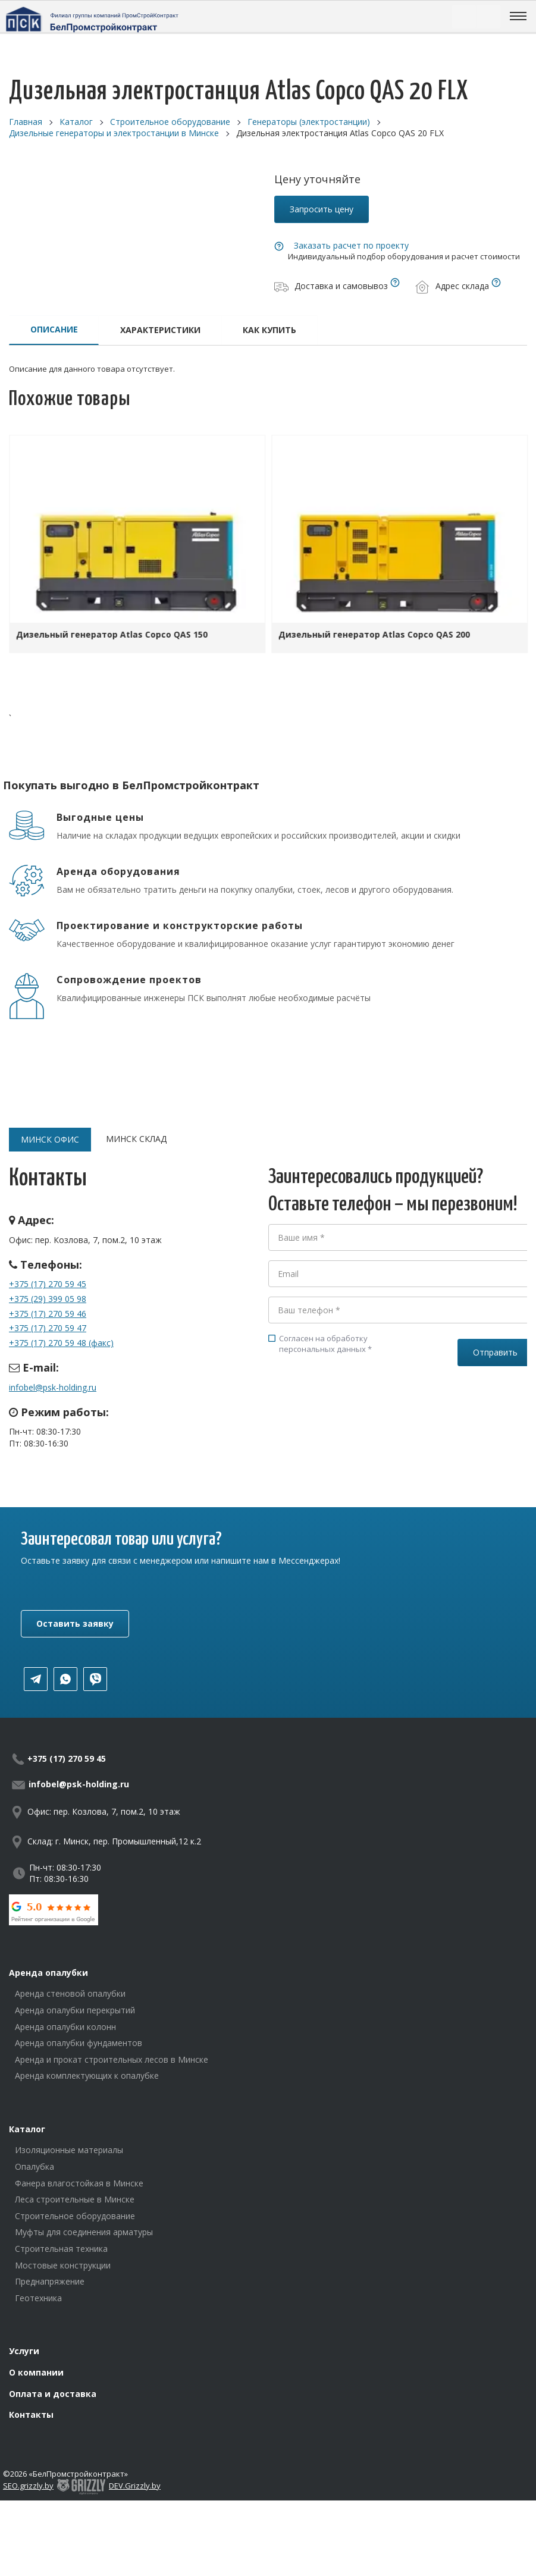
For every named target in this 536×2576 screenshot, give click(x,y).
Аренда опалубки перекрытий (75, 2010)
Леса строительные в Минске (74, 2199)
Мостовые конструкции (63, 2265)
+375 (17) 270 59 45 (47, 1283)
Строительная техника (61, 2248)
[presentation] (358, 1408)
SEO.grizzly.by (28, 2485)
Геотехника (38, 2298)
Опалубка (34, 2166)
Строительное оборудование (75, 2216)
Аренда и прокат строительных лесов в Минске (111, 2059)
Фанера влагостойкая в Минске (79, 2183)
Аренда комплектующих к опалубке (87, 2075)
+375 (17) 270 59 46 (47, 1313)
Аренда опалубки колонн (65, 2026)
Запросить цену (321, 209)
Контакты (31, 2414)
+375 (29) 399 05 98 (47, 1298)
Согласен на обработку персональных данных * (320, 1343)
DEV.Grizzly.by (135, 2485)
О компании (36, 2372)
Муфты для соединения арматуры (84, 2232)
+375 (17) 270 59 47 (47, 1328)
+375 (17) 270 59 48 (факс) (61, 1342)
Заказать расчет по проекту (351, 245)
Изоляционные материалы (69, 2149)
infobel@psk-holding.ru (52, 1387)
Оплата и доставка (52, 2393)
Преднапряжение (49, 2281)
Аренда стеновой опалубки (70, 1993)
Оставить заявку (75, 1623)
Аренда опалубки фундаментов (78, 2042)
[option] (137, 547)
